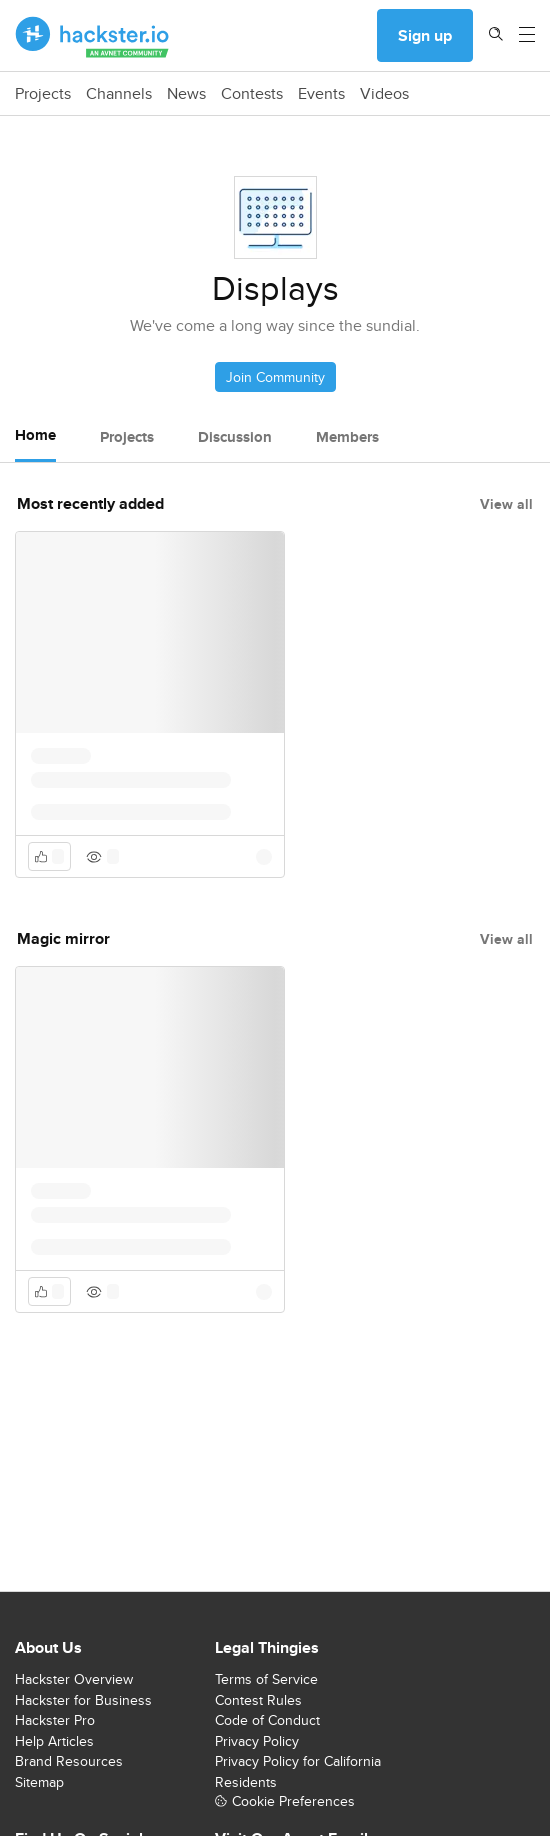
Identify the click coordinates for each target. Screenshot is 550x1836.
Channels (119, 94)
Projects (43, 94)
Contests (252, 94)
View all (506, 504)
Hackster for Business (83, 1700)
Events (321, 94)
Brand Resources (69, 1761)
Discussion (235, 437)
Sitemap (39, 1782)
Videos (384, 94)
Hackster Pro (55, 1720)
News (186, 94)
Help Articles (54, 1741)
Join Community (275, 377)
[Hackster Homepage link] (92, 36)
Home (35, 435)
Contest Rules (258, 1700)
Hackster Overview (74, 1679)
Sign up (425, 35)
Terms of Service (266, 1679)
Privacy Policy (257, 1741)
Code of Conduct (267, 1720)
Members (347, 437)
